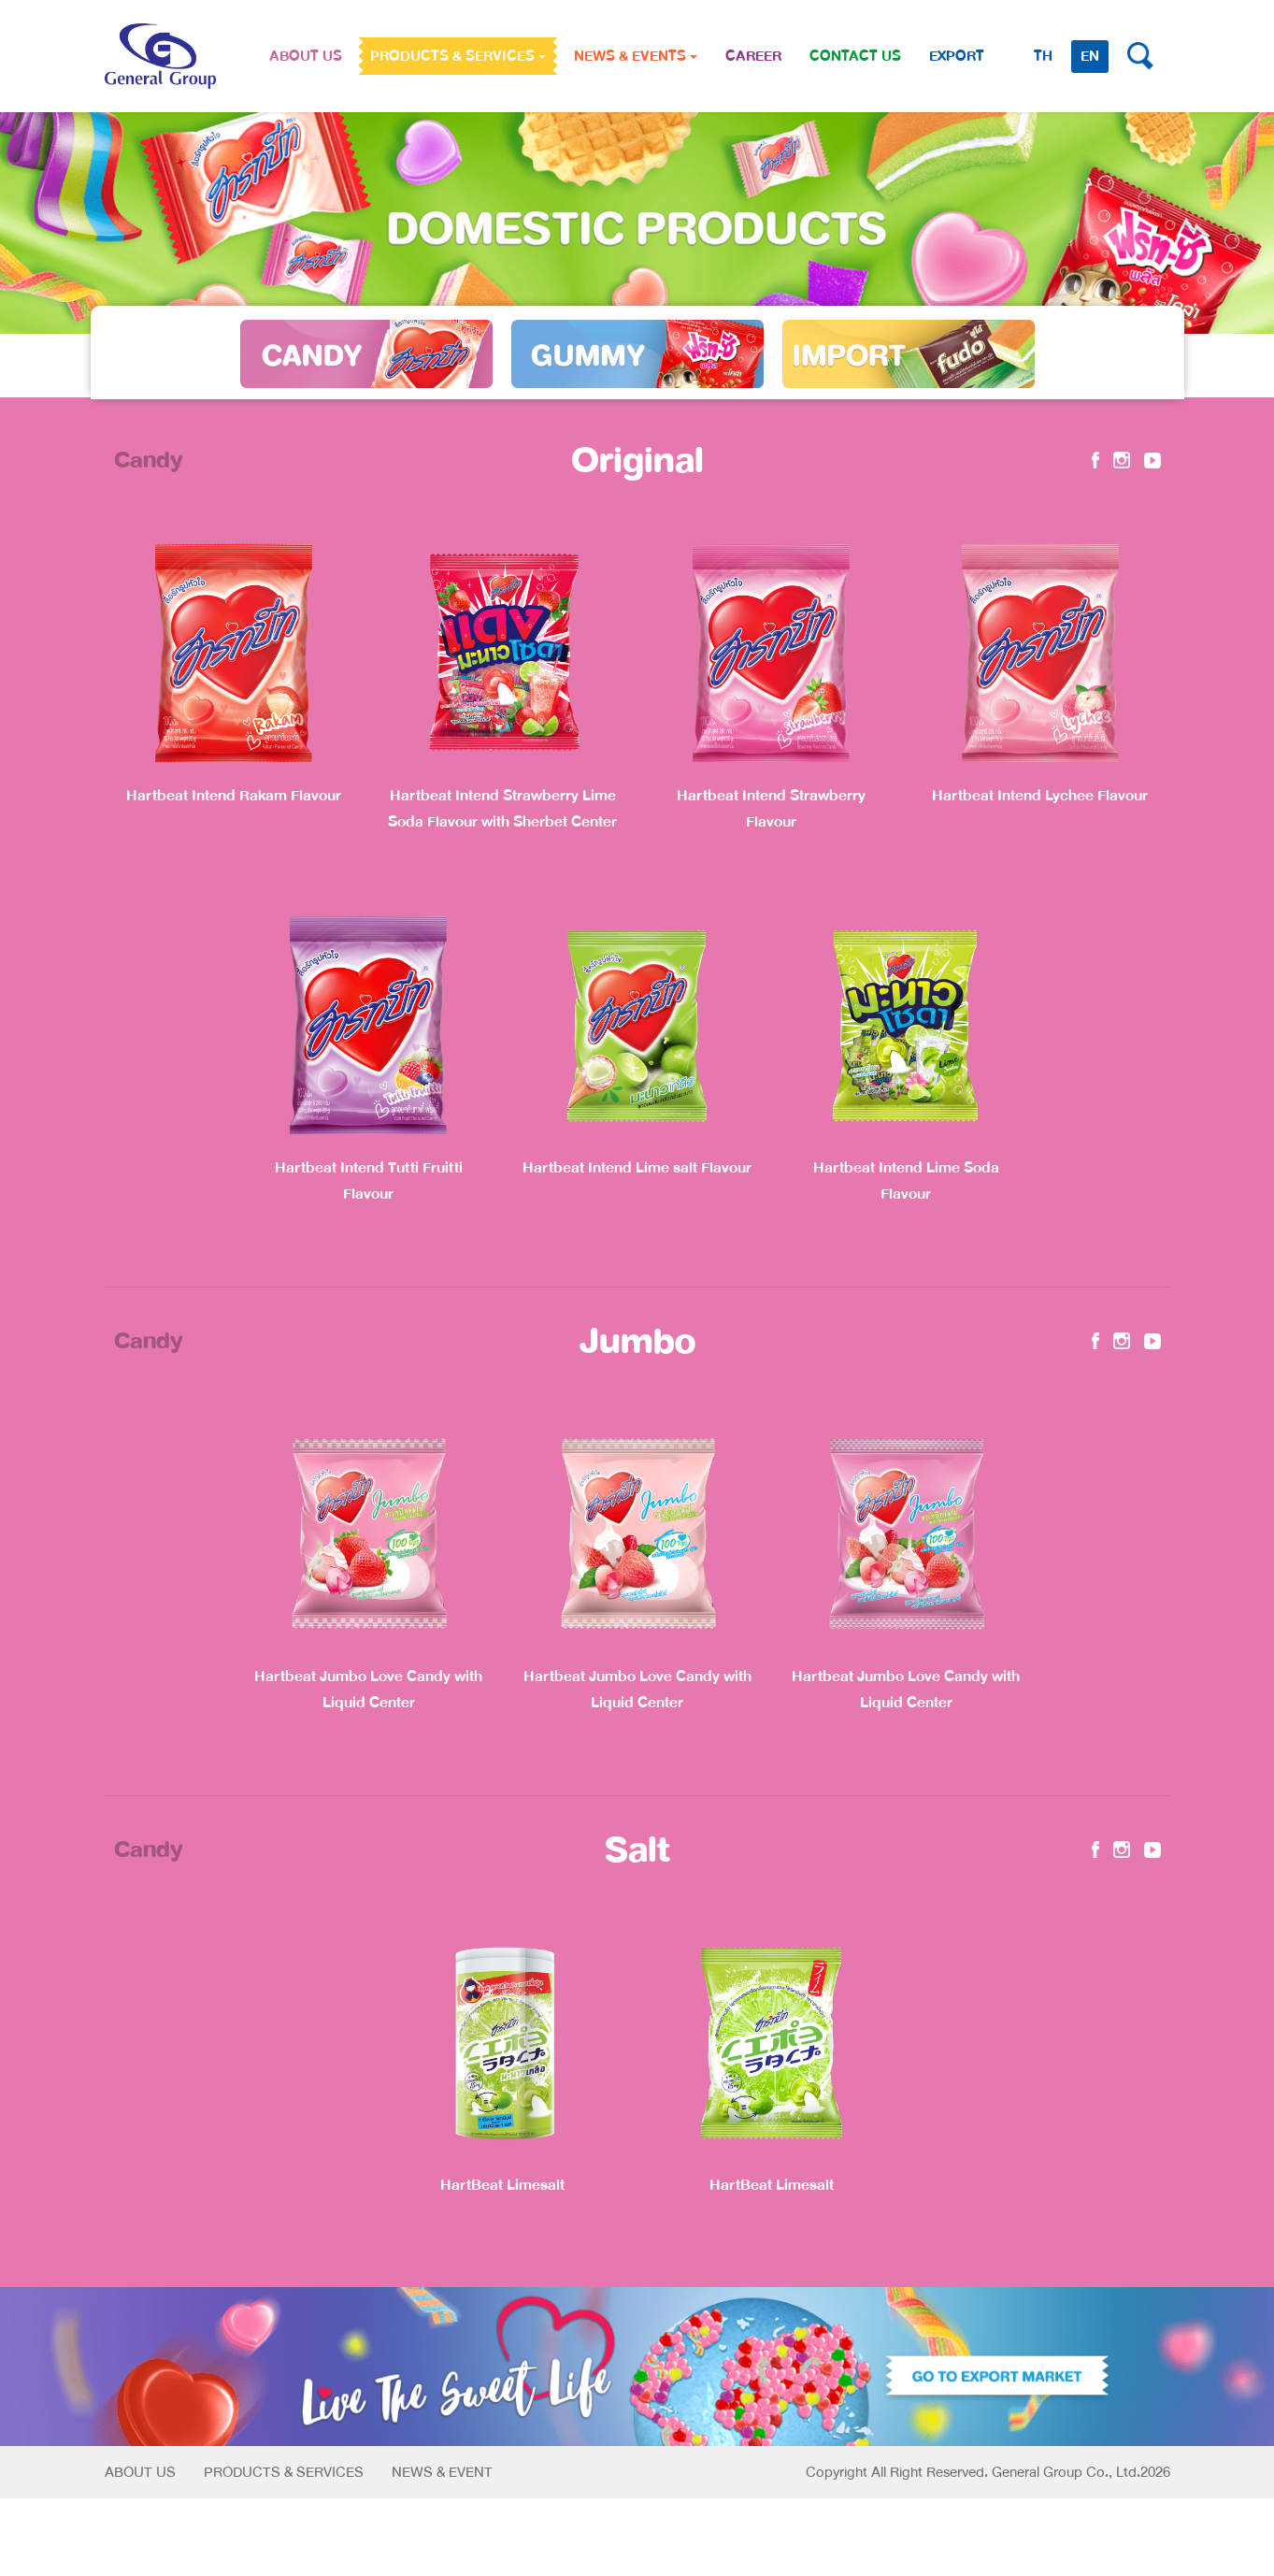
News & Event (442, 2472)
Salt (637, 1849)
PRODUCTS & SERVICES (458, 56)
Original (637, 460)
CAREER (753, 56)
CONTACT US (855, 56)
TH (1043, 56)
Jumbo (637, 1341)
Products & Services (284, 2472)
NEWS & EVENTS (635, 56)
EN (1090, 56)
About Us (140, 2472)
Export (956, 56)
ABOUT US (305, 56)
